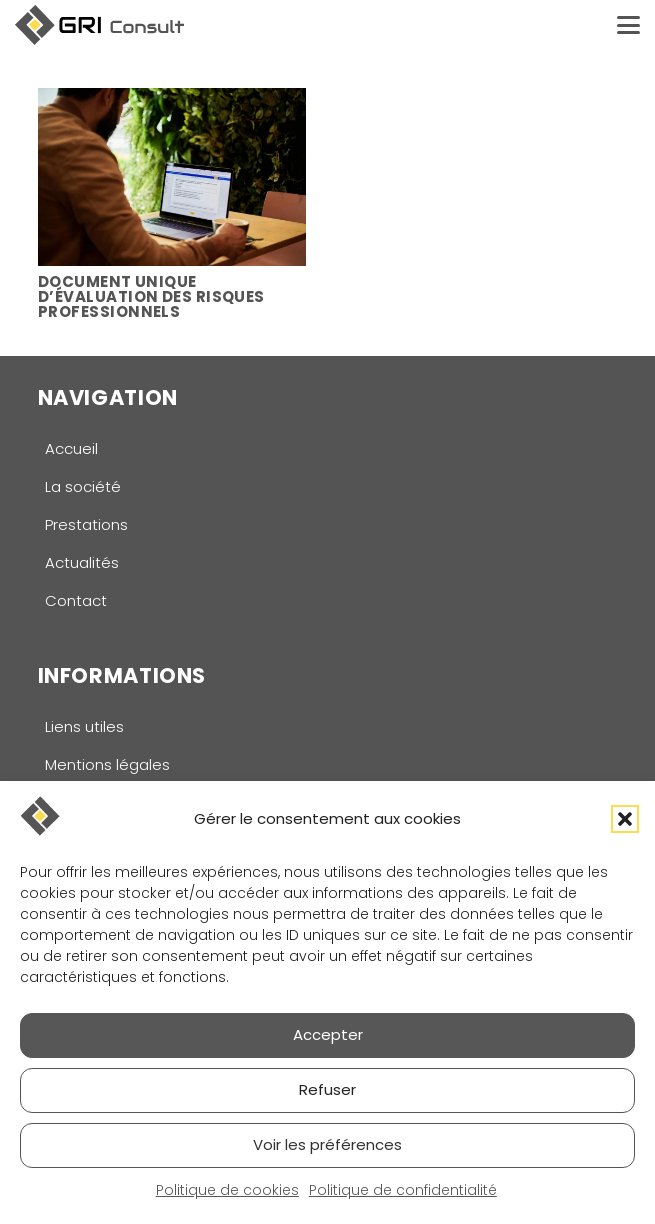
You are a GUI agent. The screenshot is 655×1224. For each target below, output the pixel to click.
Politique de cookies (227, 1190)
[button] (625, 819)
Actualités (82, 562)
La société (83, 486)
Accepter (328, 1034)
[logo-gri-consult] (99, 25)
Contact (76, 600)
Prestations (86, 524)
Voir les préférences (327, 1144)
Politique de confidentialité (403, 1190)
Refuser (327, 1089)
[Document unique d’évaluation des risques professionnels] (172, 177)
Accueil (71, 448)
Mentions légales (107, 764)
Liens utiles (84, 726)
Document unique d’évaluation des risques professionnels (151, 295)
